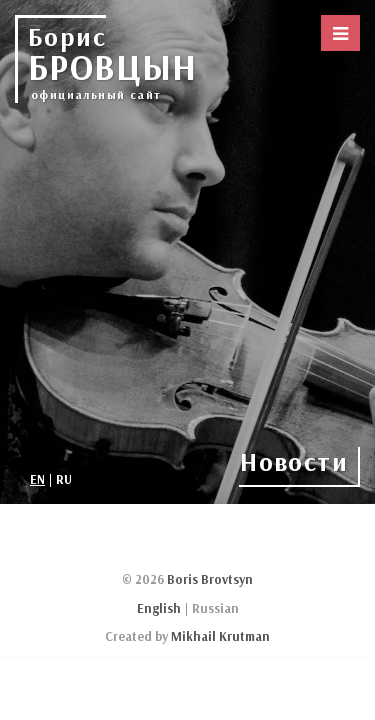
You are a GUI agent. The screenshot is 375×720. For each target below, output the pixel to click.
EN (37, 479)
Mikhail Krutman (220, 636)
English (159, 608)
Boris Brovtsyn (210, 579)
